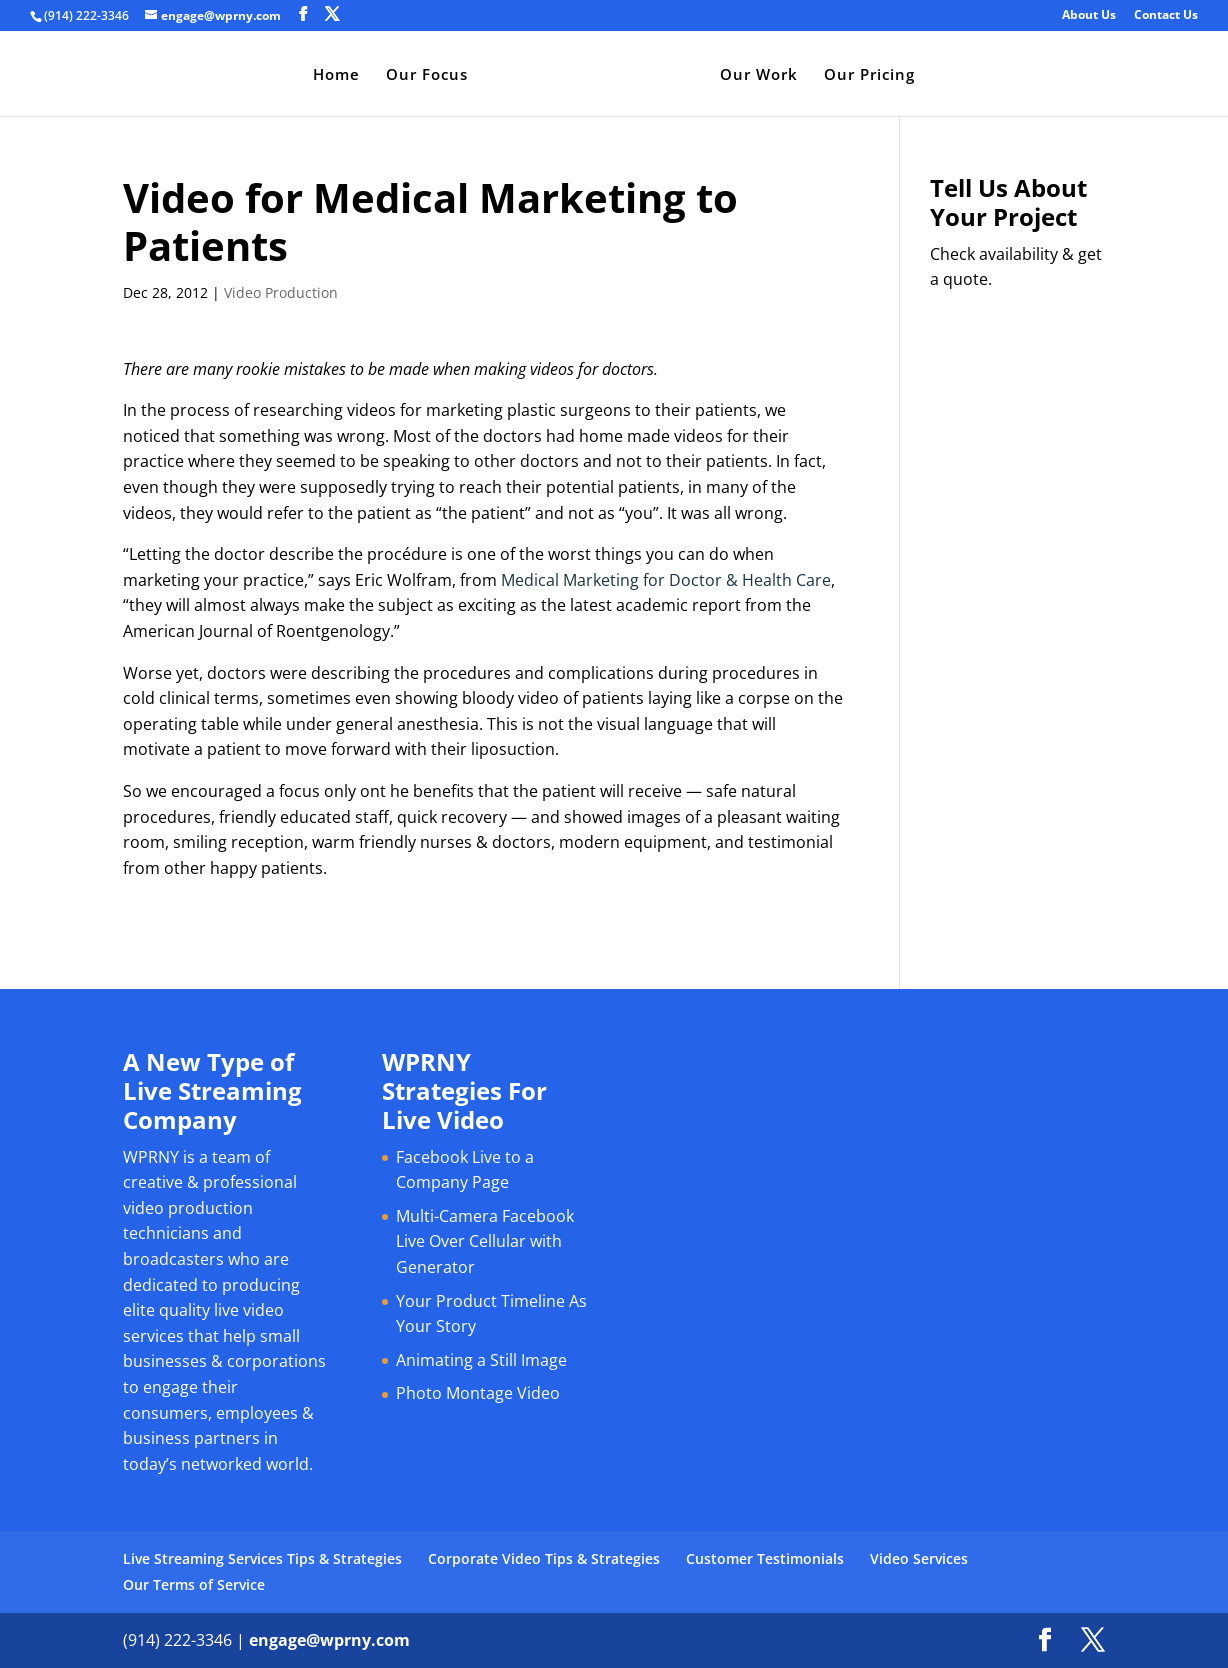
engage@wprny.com (329, 1640)
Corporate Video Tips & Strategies (544, 1558)
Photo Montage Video (478, 1393)
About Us (1089, 16)
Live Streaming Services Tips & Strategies (262, 1558)
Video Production (281, 292)
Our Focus (427, 75)
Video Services (919, 1558)
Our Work (759, 75)
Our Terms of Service (194, 1584)
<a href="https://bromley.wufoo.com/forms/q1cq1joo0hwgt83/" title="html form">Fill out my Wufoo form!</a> (1017, 604)
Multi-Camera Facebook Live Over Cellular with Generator (485, 1241)
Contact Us (1166, 16)
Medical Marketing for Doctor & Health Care (666, 580)
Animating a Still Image (481, 1360)
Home (336, 75)
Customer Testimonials (765, 1558)
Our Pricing (869, 75)
